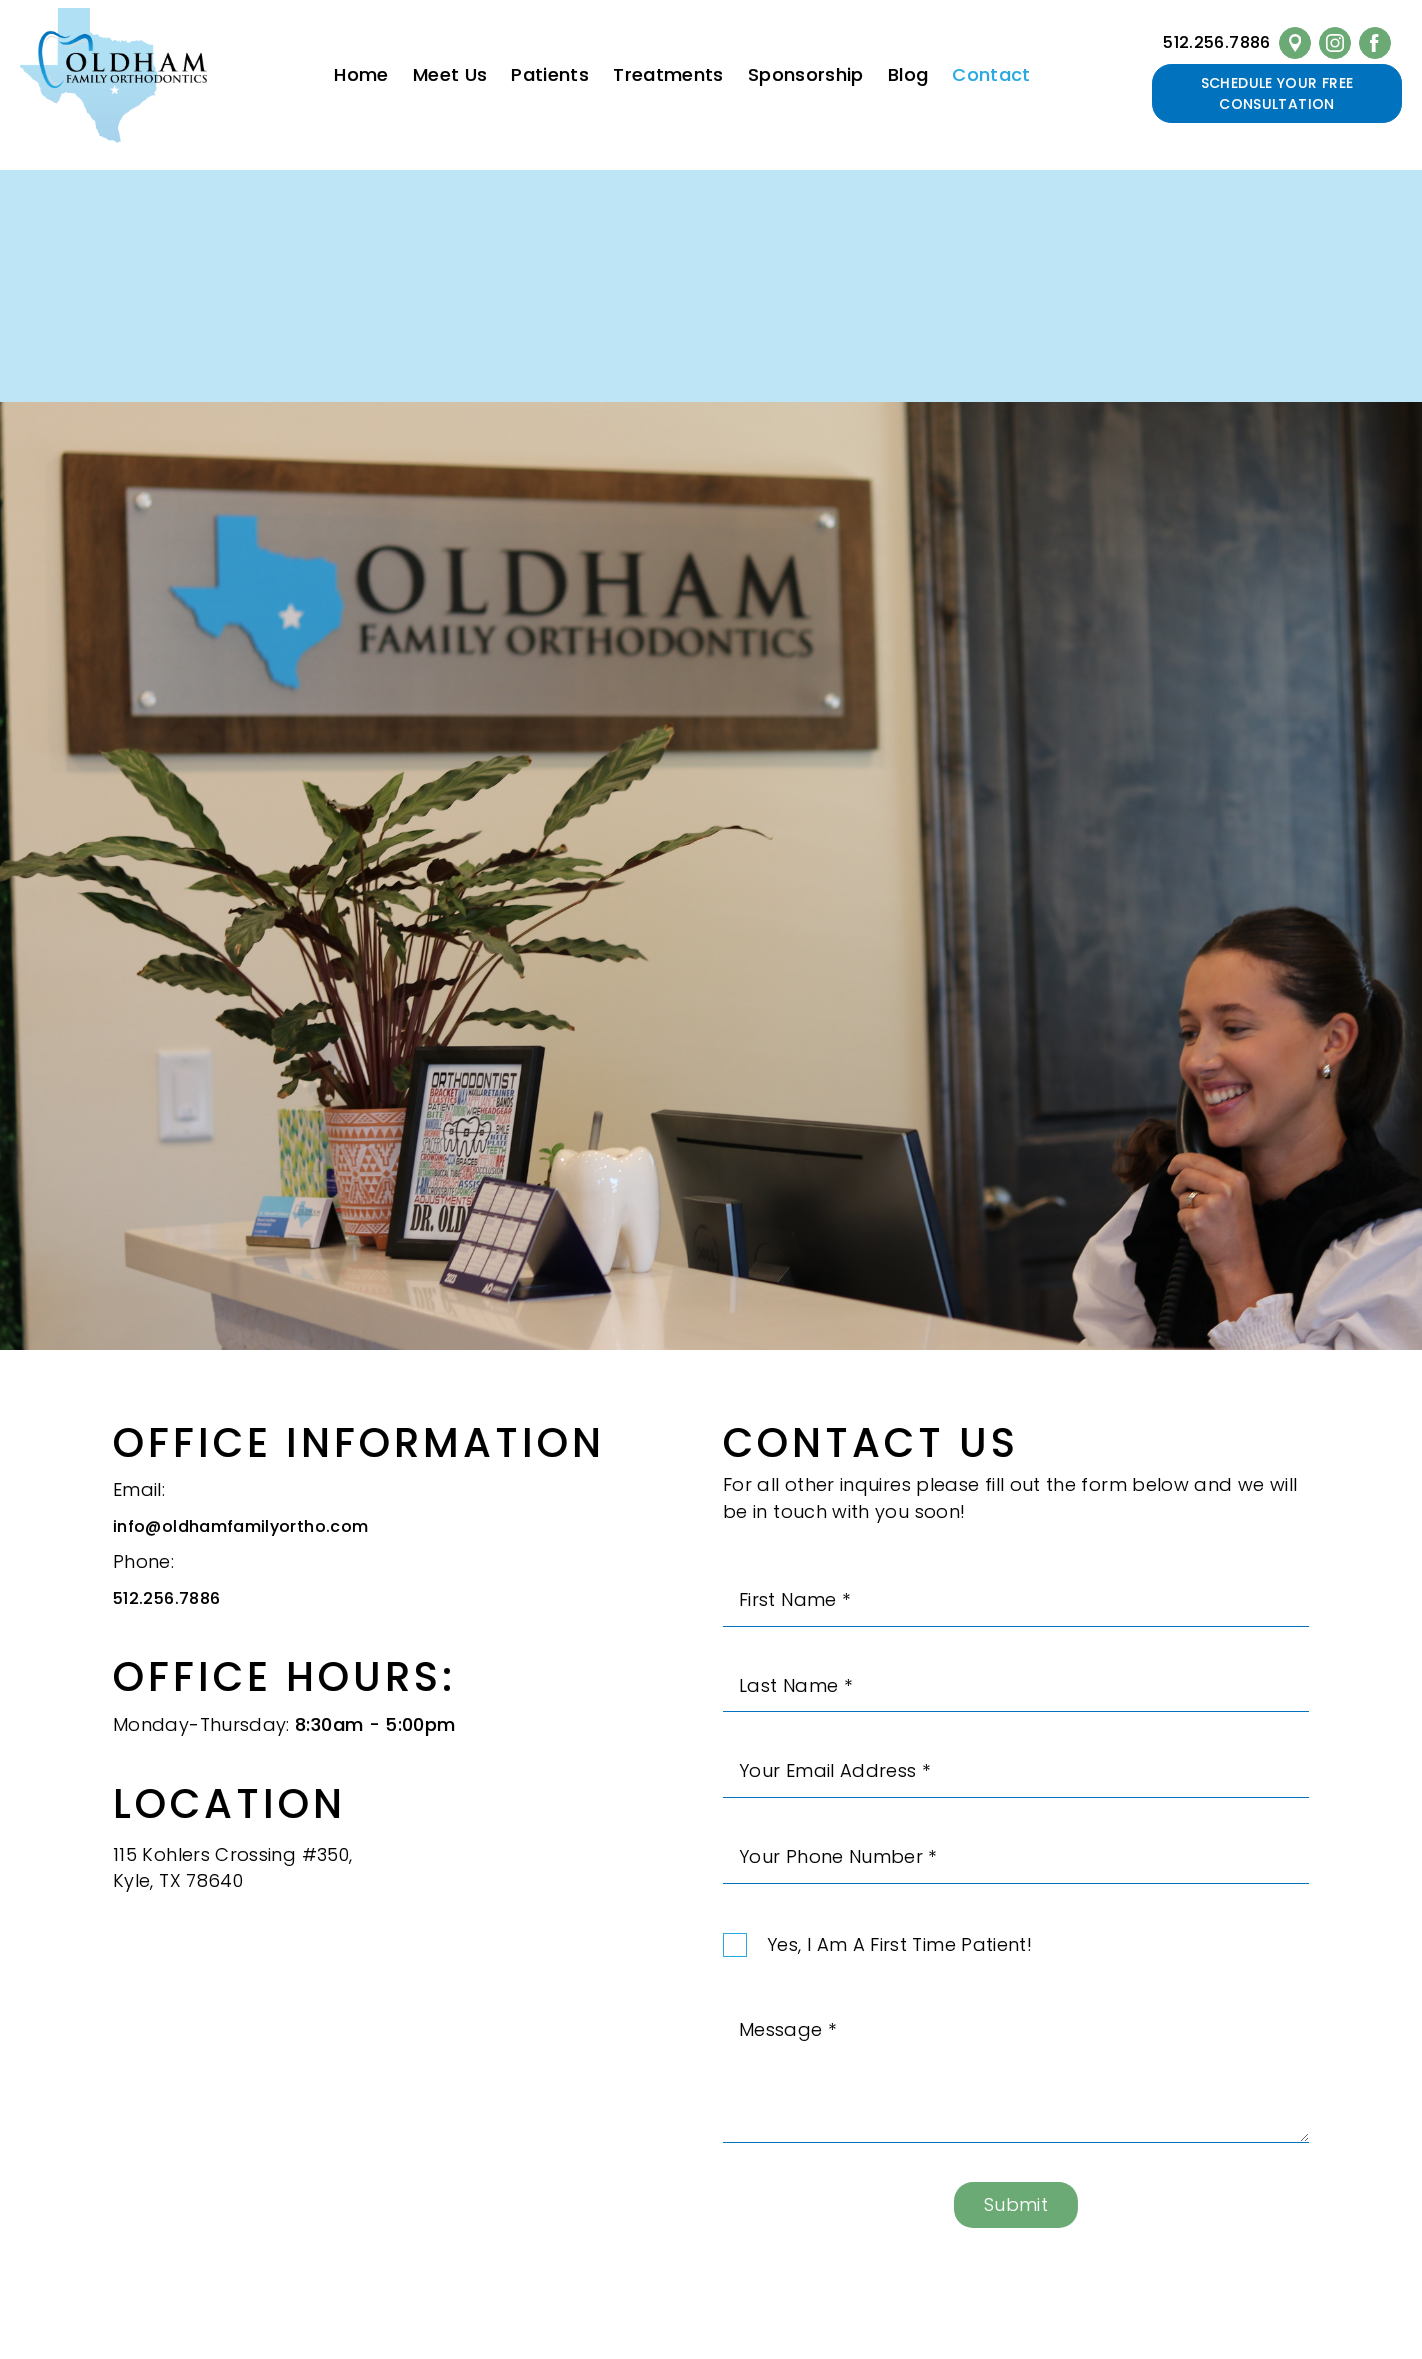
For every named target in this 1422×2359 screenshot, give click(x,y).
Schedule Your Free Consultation (1277, 93)
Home (361, 74)
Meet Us (450, 74)
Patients (550, 74)
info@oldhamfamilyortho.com (240, 1538)
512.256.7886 (1216, 42)
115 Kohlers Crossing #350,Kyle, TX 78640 (232, 1879)
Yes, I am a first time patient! (899, 1956)
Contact (991, 74)
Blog (908, 74)
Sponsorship (806, 74)
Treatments (668, 74)
